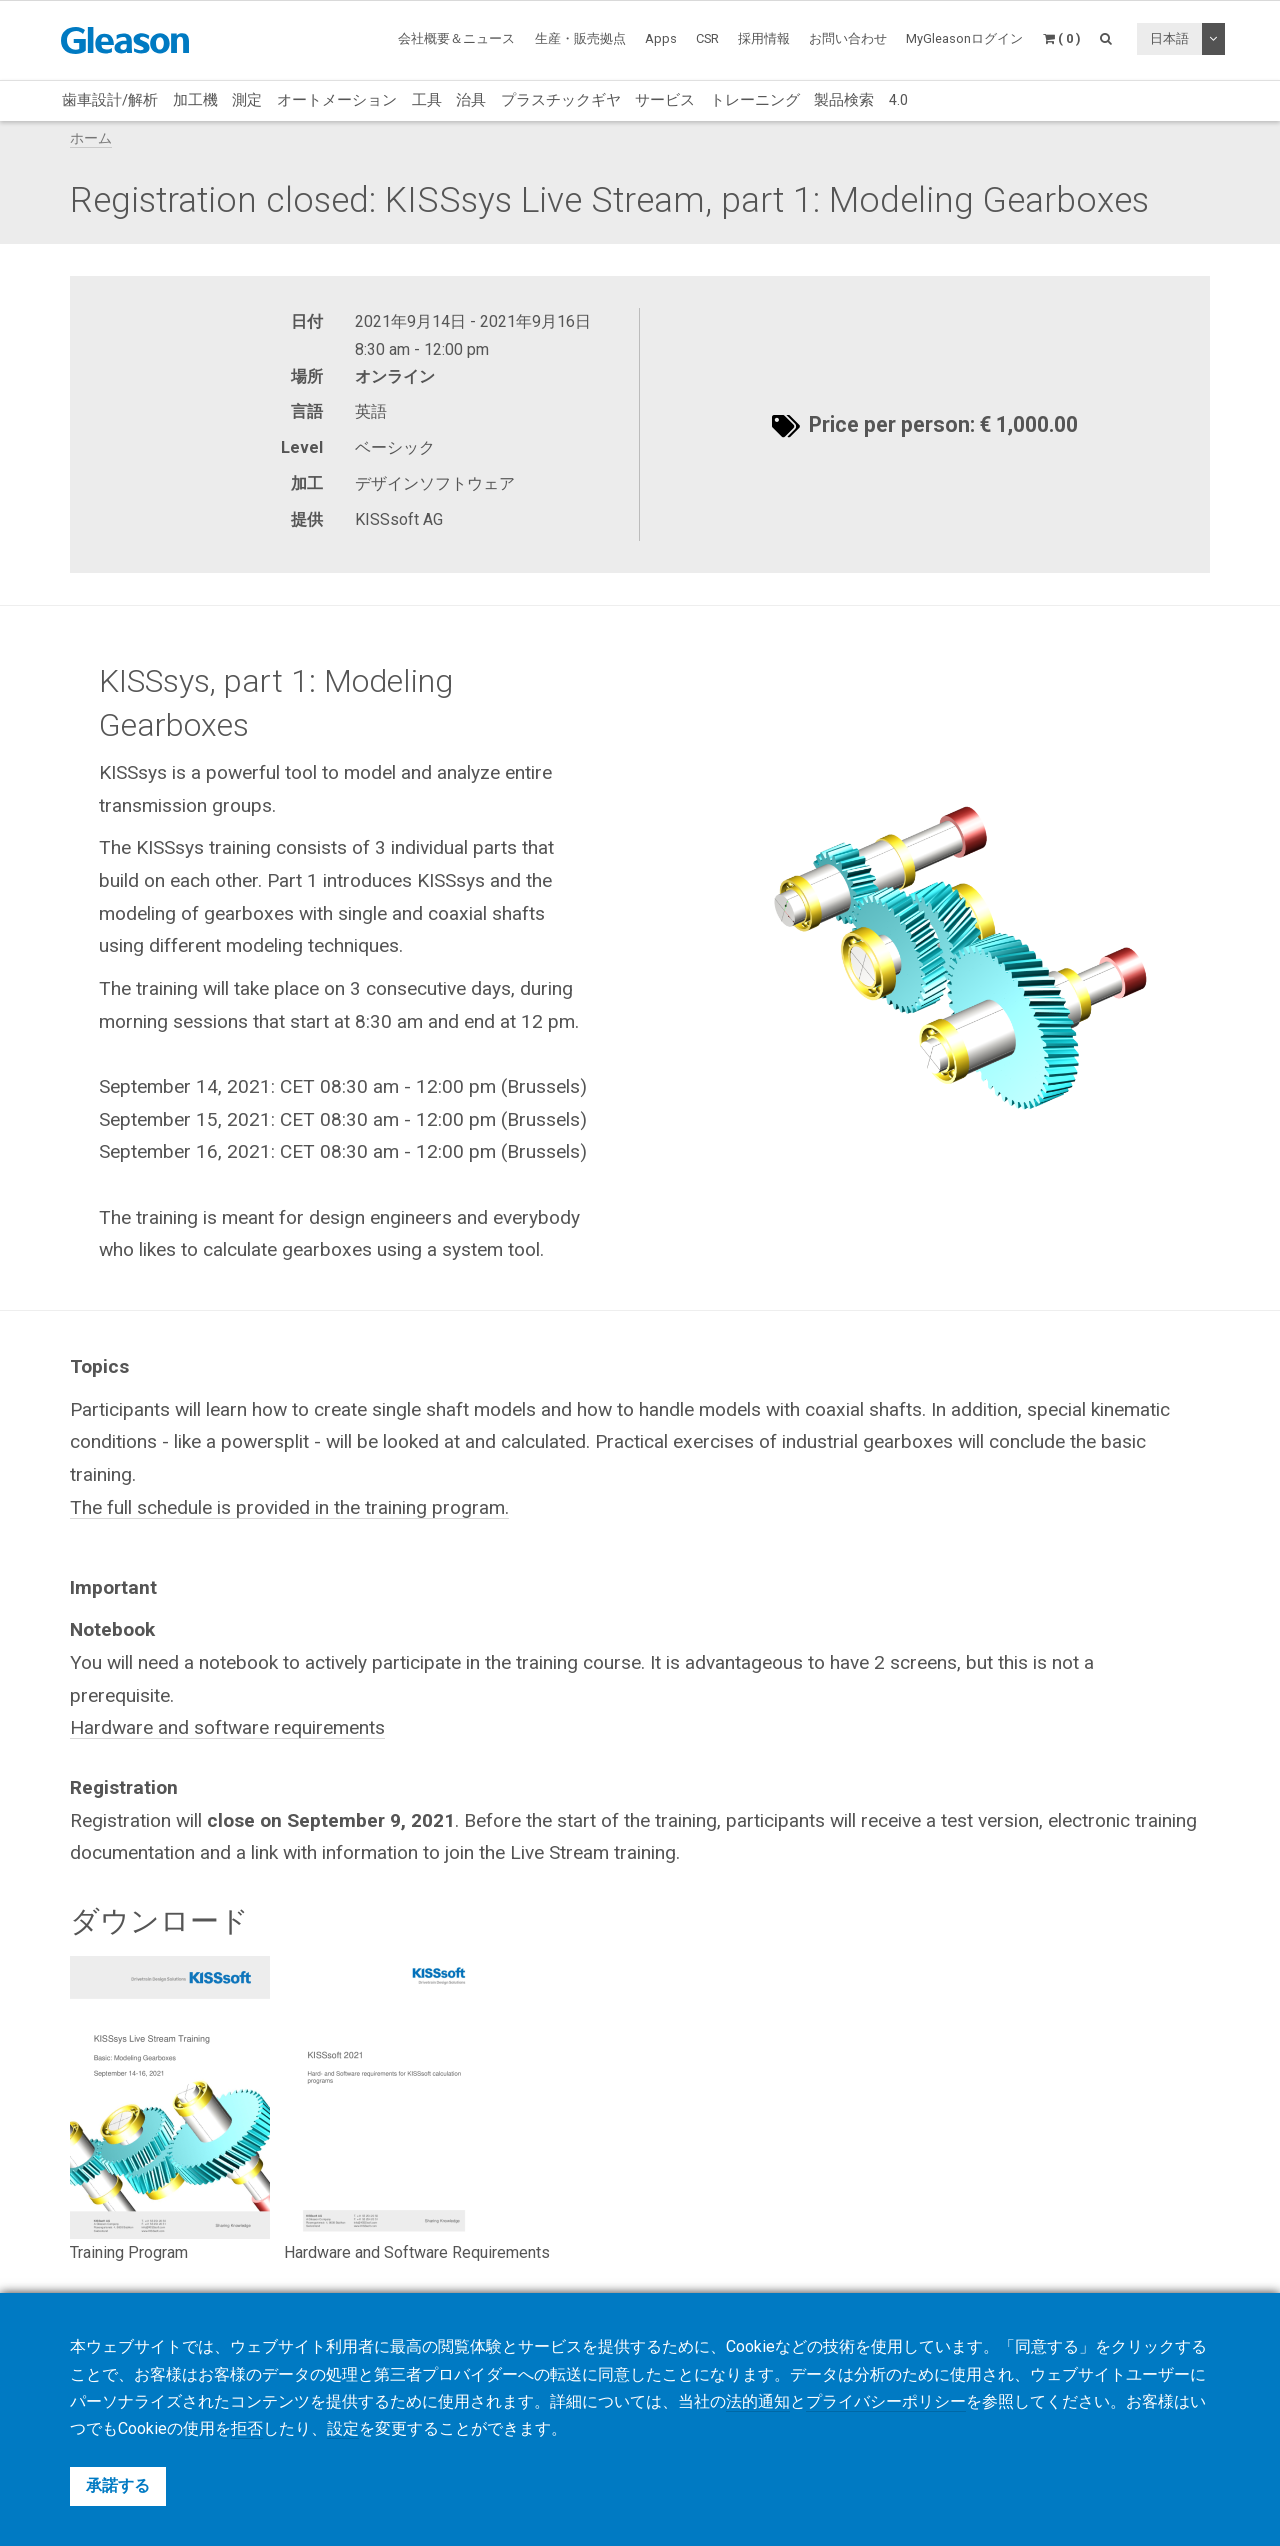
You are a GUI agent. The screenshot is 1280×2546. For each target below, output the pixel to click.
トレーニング (755, 100)
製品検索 (844, 100)
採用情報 (764, 38)
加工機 (195, 100)
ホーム (91, 138)
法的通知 (758, 2401)
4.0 (898, 100)
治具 (471, 100)
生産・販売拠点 (580, 38)
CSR (707, 38)
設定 (343, 2428)
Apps (661, 38)
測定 (247, 100)
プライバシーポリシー (886, 2401)
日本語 (1169, 38)
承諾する (118, 2485)
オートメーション (337, 100)
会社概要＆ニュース (456, 38)
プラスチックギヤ (561, 100)
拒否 (247, 2428)
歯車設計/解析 (110, 100)
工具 (427, 100)
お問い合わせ (848, 38)
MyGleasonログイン (964, 38)
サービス (665, 100)
